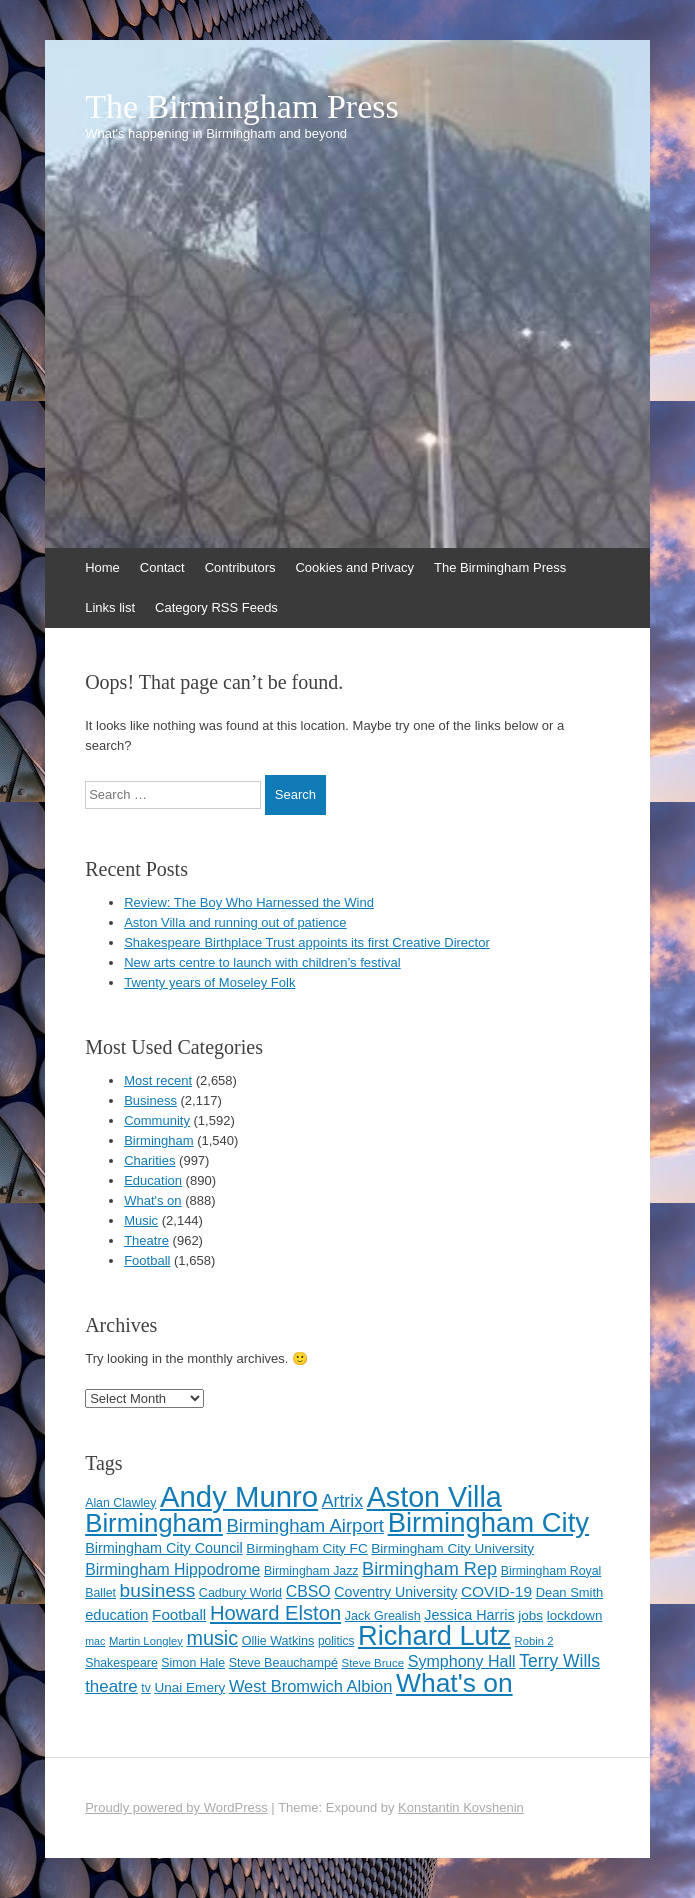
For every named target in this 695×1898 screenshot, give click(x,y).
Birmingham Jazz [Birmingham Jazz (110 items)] (311, 1571)
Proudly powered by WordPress (176, 1807)
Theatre (146, 1240)
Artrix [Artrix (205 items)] (342, 1501)
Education (153, 1180)
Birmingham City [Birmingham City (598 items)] (488, 1522)
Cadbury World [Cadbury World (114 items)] (240, 1593)
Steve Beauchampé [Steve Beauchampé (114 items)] (283, 1663)
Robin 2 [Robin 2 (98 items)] (534, 1641)
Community (157, 1120)
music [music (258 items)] (212, 1638)
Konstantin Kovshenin (461, 1807)
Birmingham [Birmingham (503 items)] (154, 1523)
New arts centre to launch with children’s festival (262, 962)
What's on (152, 1200)
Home (102, 567)
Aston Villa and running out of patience (235, 922)
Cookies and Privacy (354, 567)
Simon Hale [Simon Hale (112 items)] (193, 1663)
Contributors (240, 567)
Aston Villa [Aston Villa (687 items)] (434, 1497)
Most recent (158, 1080)
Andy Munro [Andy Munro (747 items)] (239, 1496)
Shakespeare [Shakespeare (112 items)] (121, 1663)
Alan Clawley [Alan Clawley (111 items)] (120, 1503)
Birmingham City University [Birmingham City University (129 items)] (452, 1548)
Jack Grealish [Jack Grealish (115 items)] (383, 1616)
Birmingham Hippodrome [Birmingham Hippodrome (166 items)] (172, 1569)
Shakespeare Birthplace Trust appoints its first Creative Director (307, 942)
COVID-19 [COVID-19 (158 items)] (496, 1591)
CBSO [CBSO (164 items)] (308, 1591)
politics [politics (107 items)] (336, 1641)
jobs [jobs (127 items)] (530, 1615)
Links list (110, 607)
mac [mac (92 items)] (95, 1641)
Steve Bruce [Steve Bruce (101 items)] (373, 1663)
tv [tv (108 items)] (145, 1688)
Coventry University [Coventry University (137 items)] (395, 1592)
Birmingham (158, 1140)
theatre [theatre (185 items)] (111, 1686)
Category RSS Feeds (216, 607)
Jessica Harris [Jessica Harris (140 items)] (469, 1615)
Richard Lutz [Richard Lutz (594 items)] (434, 1635)
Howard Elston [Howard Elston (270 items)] (275, 1613)
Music (141, 1220)
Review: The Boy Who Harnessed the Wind (249, 902)
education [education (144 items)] (116, 1615)
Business (150, 1100)
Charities (149, 1160)
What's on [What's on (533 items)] (454, 1683)
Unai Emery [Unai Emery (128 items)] (189, 1687)
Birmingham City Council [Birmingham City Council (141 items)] (164, 1548)
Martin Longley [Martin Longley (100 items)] (146, 1641)
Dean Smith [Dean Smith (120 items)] (570, 1592)
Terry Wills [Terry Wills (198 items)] (559, 1661)
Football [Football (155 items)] (179, 1614)
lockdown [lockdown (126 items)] (575, 1615)
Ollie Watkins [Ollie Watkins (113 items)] (278, 1641)
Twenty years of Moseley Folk (209, 982)
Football (147, 1260)
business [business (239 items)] (158, 1590)
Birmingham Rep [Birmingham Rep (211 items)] (429, 1569)
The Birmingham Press (242, 107)
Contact (162, 567)
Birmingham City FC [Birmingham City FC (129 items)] (306, 1548)
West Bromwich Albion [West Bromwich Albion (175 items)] (311, 1686)
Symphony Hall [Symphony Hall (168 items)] (462, 1661)
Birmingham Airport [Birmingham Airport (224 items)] (305, 1525)
